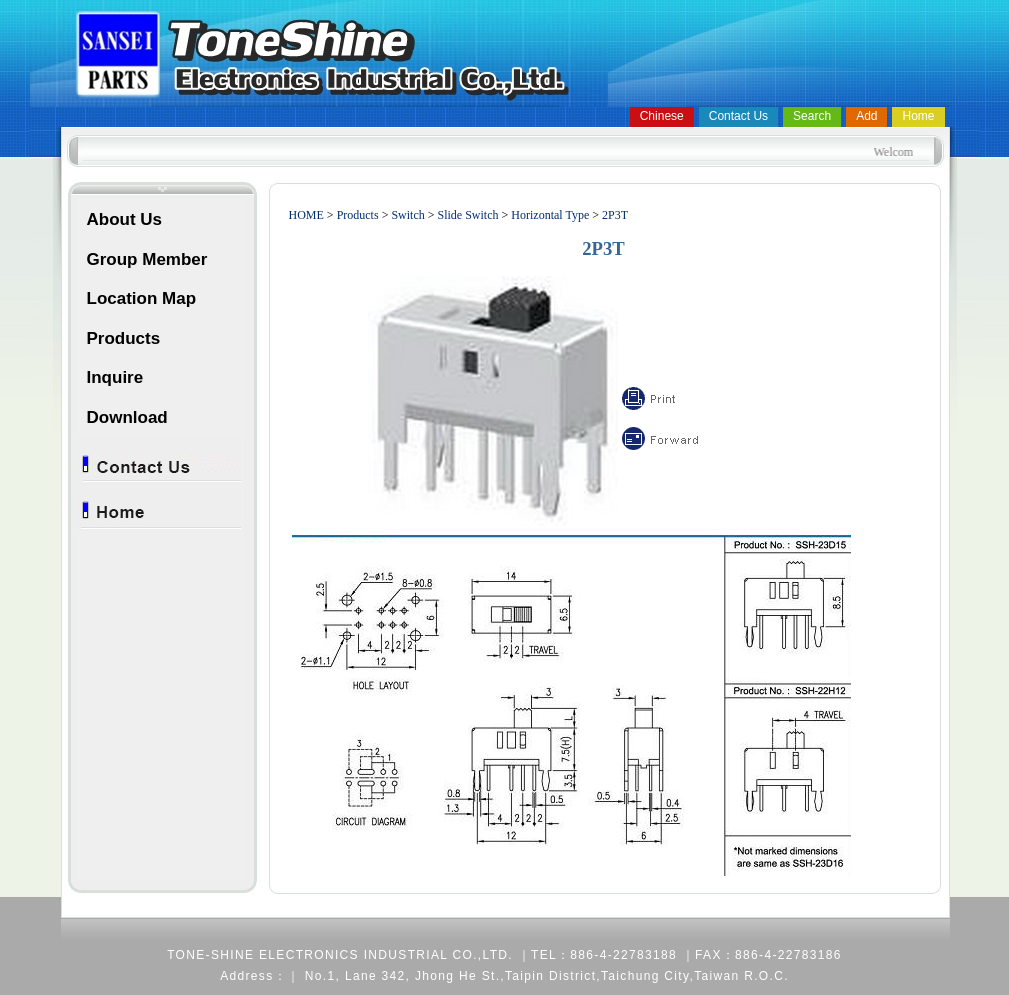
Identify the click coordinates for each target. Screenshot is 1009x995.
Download (127, 417)
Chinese (662, 116)
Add (866, 116)
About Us (125, 219)
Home (918, 116)
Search (812, 116)
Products (124, 338)
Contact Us (738, 116)
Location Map (142, 298)
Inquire (115, 377)
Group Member (147, 259)
